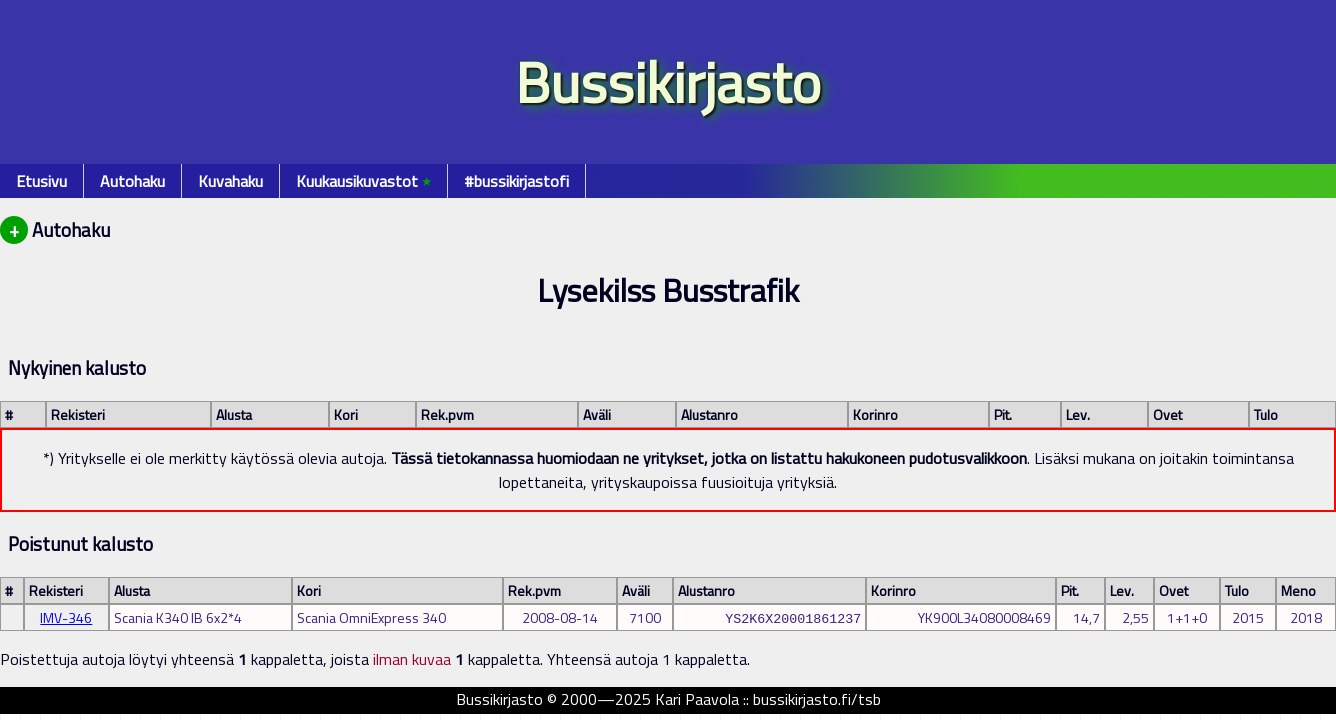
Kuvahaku (230, 181)
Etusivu (41, 181)
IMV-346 (66, 617)
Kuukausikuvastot (363, 181)
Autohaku (132, 181)
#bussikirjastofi (516, 181)
